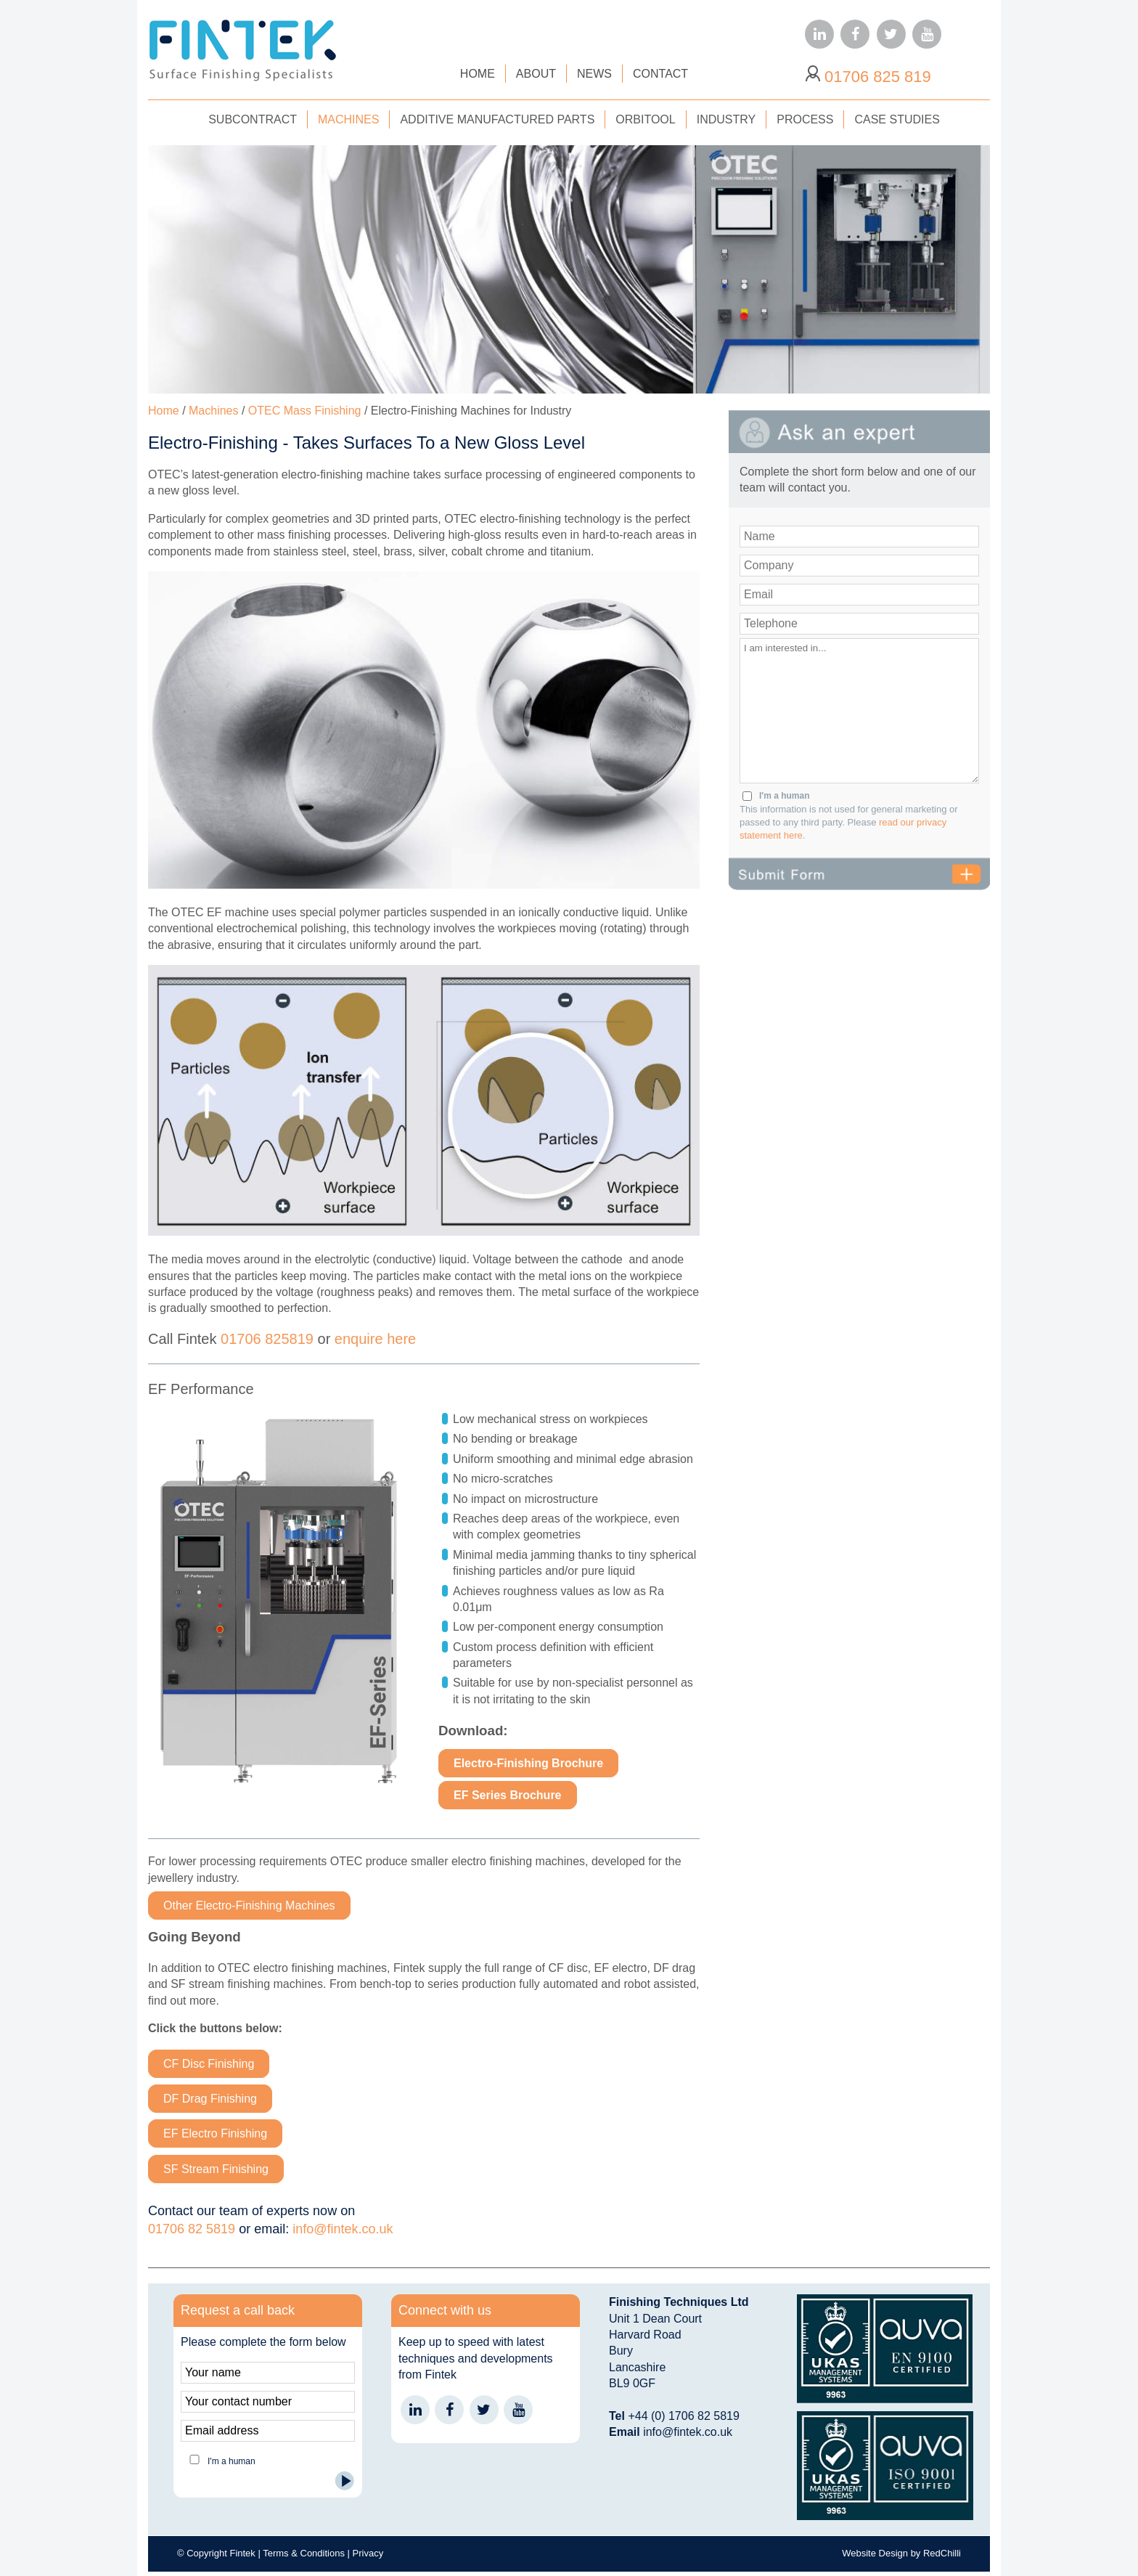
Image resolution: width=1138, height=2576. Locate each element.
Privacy (368, 2553)
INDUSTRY (726, 119)
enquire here (375, 1339)
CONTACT (660, 74)
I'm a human (784, 796)
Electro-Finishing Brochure (528, 1763)
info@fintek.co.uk (342, 2229)
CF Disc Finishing (208, 2064)
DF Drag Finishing (210, 2098)
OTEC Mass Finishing (304, 410)
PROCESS (805, 119)
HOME (477, 74)
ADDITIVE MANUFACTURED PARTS (497, 119)
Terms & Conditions (304, 2553)
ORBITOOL (645, 119)
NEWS (594, 74)
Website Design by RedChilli (901, 2553)
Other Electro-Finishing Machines (249, 1905)
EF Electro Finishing (215, 2133)
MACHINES (348, 119)
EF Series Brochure (508, 1795)
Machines (213, 410)
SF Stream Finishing (216, 2169)
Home (163, 410)
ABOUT (536, 74)
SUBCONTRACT (252, 119)
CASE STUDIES (896, 119)
